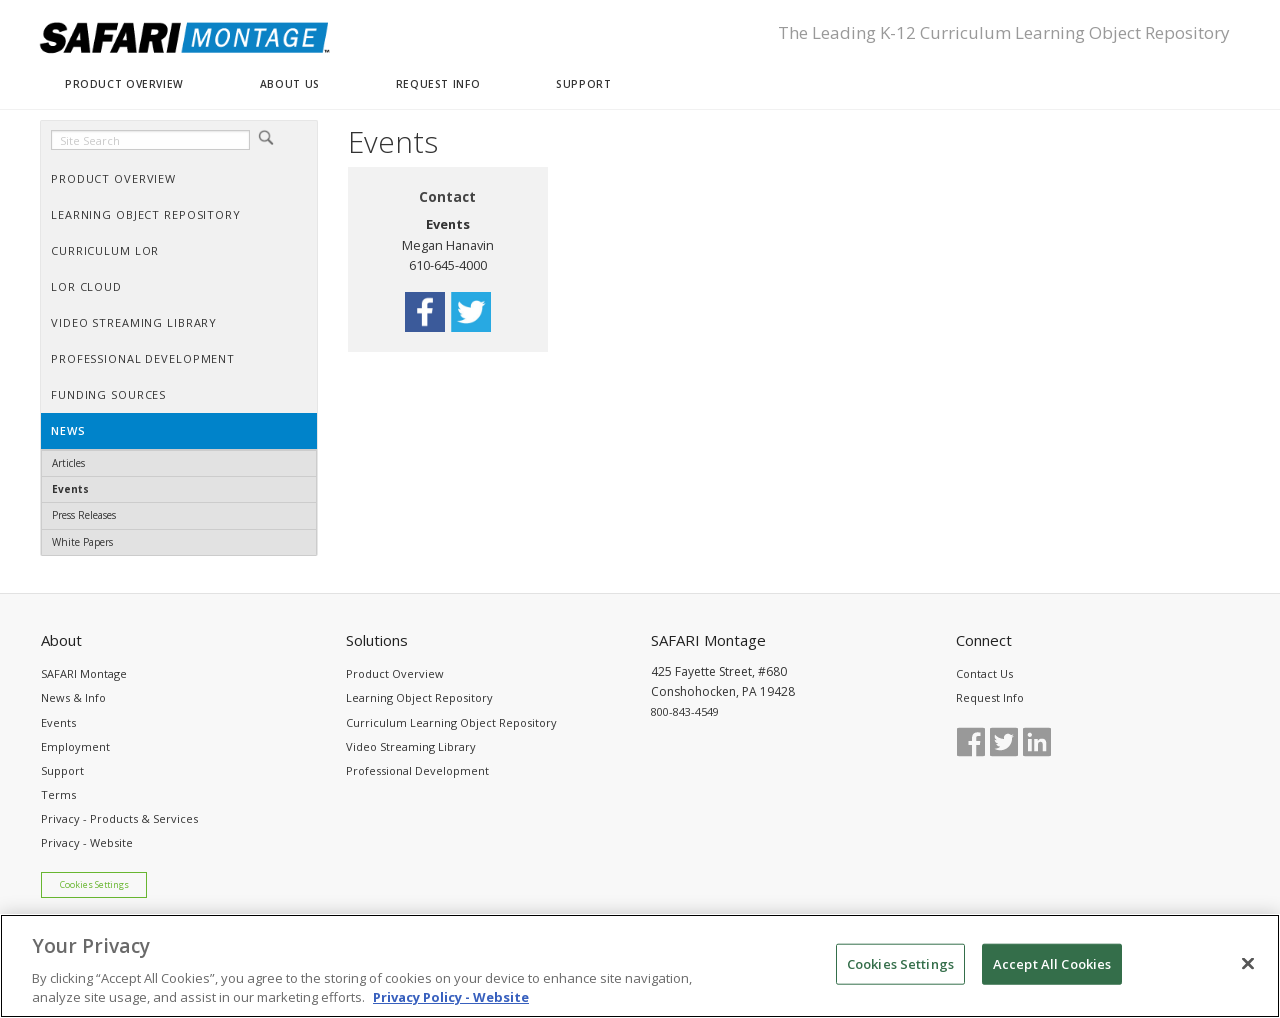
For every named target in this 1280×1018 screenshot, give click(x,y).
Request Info (990, 697)
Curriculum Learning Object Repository (451, 722)
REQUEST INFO (438, 84)
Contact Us (984, 673)
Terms (58, 794)
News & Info (73, 697)
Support (62, 770)
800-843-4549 (685, 711)
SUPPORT (583, 84)
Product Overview (395, 673)
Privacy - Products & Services (119, 818)
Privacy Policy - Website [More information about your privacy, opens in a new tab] (451, 1008)
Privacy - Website (87, 842)
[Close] (1248, 974)
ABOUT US (290, 84)
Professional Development (417, 770)
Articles (68, 463)
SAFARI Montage (84, 673)
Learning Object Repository (419, 697)
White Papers (82, 542)
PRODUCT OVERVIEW (124, 84)
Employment (75, 746)
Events (70, 489)
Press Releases (84, 515)
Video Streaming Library (411, 746)
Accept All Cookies (1052, 974)
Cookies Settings (94, 885)
